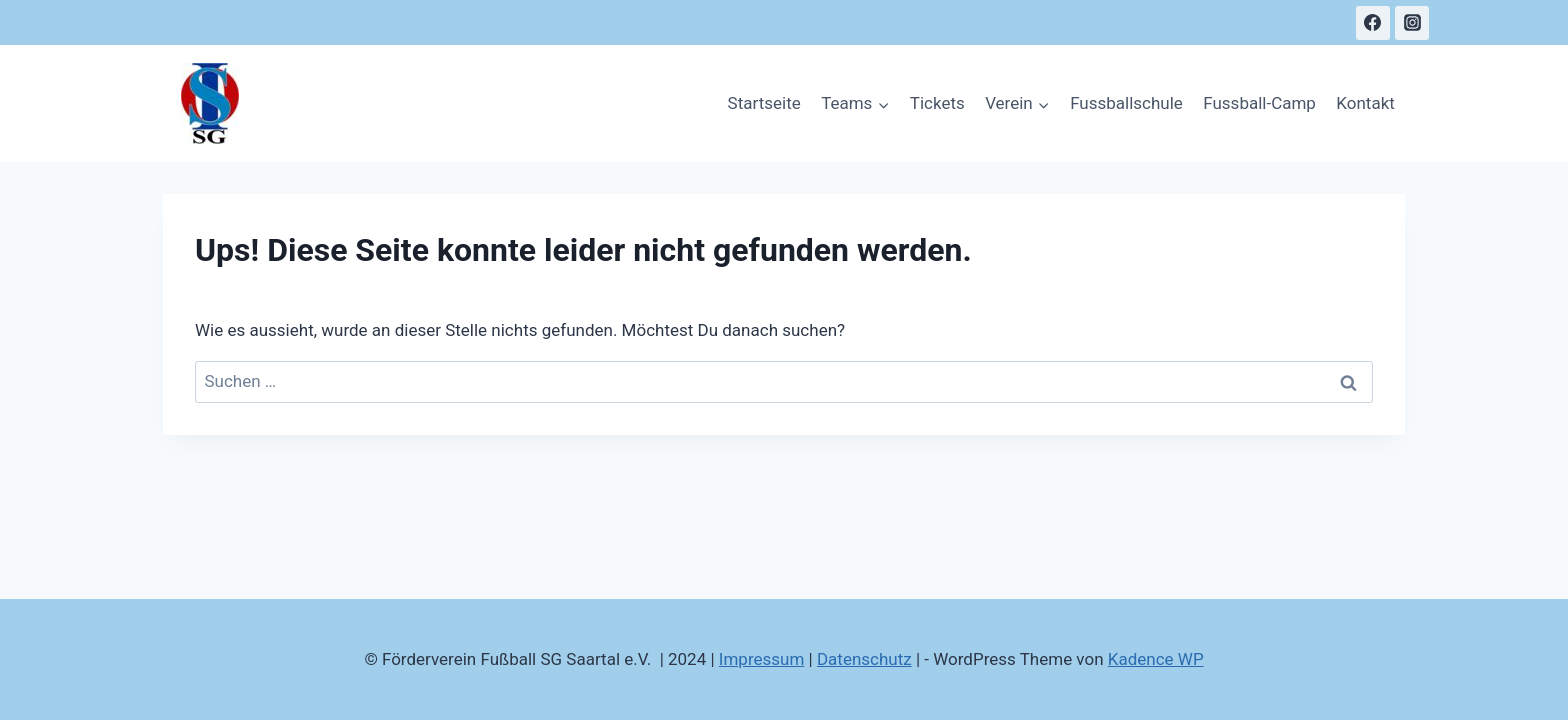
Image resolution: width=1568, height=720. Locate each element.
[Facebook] (1373, 23)
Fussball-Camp (1259, 103)
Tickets (937, 103)
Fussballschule (1126, 103)
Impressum (762, 659)
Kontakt (1365, 103)
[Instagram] (1412, 23)
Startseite (764, 103)
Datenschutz (864, 659)
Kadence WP (1156, 659)
